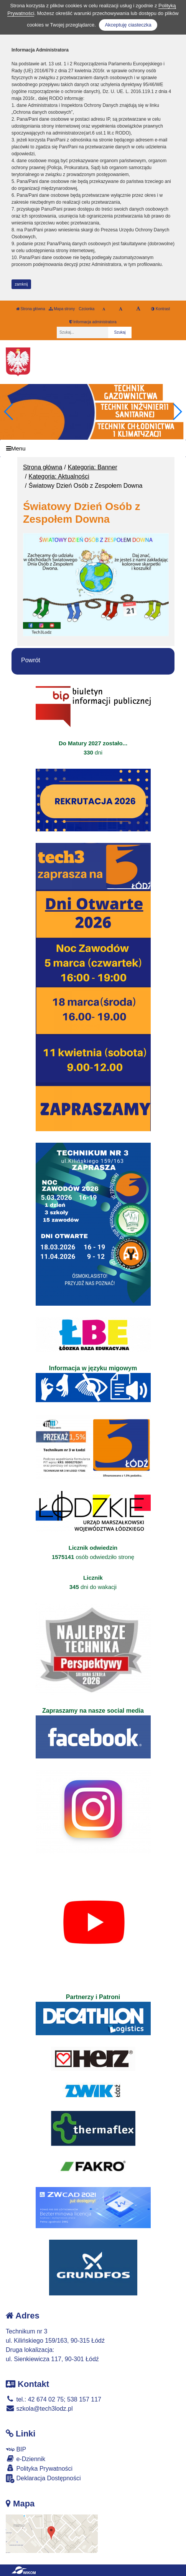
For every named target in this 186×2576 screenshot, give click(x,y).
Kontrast (160, 309)
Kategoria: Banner (92, 467)
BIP (16, 2449)
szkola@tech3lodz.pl (39, 2408)
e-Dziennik (25, 2458)
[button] (177, 411)
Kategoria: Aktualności (58, 476)
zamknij (21, 284)
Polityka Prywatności (39, 2468)
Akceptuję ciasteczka (128, 25)
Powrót (30, 660)
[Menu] (93, 448)
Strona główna (30, 309)
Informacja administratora (93, 322)
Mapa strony (62, 309)
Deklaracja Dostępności (43, 2478)
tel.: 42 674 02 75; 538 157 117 (53, 2399)
